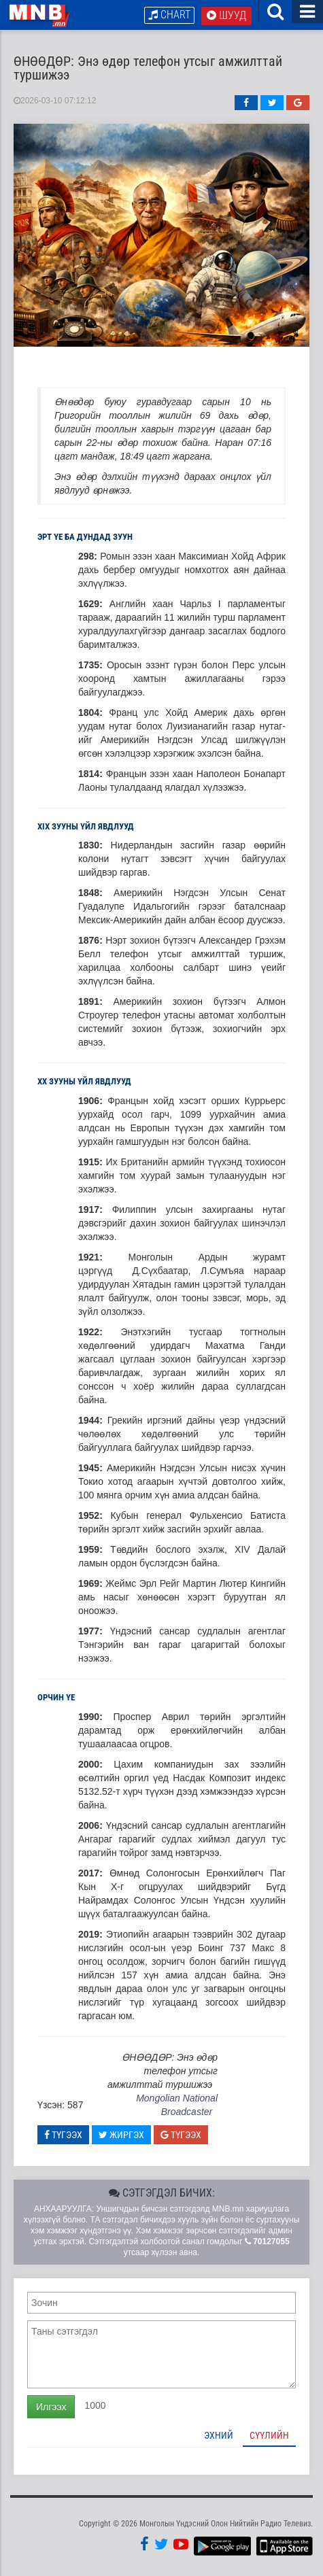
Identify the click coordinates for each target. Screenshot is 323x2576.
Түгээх (63, 2134)
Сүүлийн (269, 2435)
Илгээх (51, 2406)
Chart (169, 14)
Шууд (226, 15)
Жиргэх (121, 2134)
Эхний (218, 2435)
